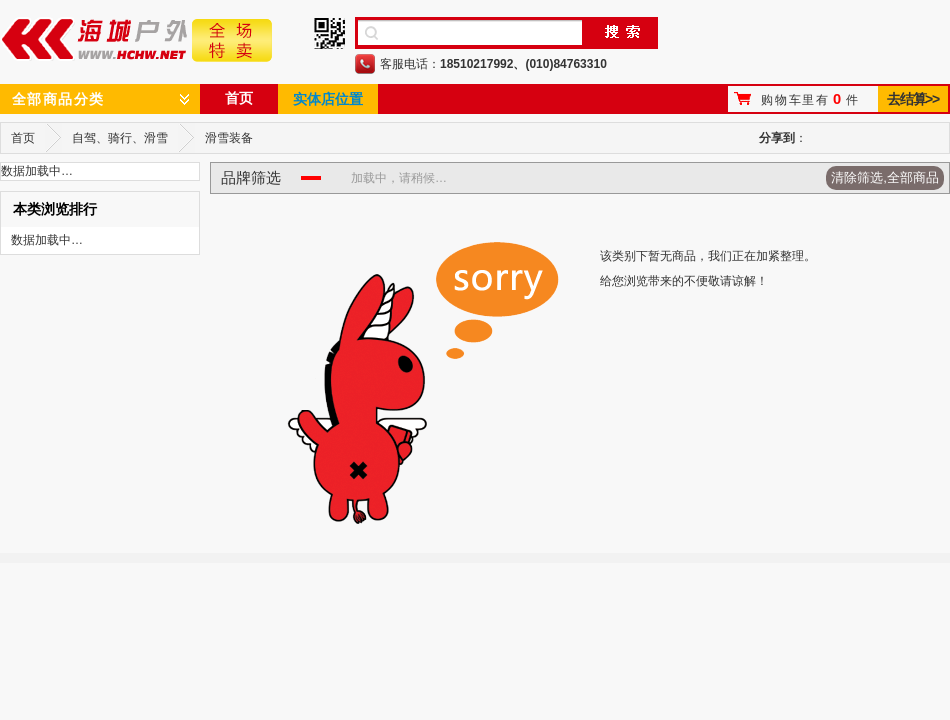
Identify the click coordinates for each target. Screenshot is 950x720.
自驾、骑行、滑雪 (120, 138)
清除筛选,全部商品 (885, 177)
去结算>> (912, 99)
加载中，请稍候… (399, 178)
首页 (239, 98)
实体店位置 (328, 99)
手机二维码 (329, 33)
